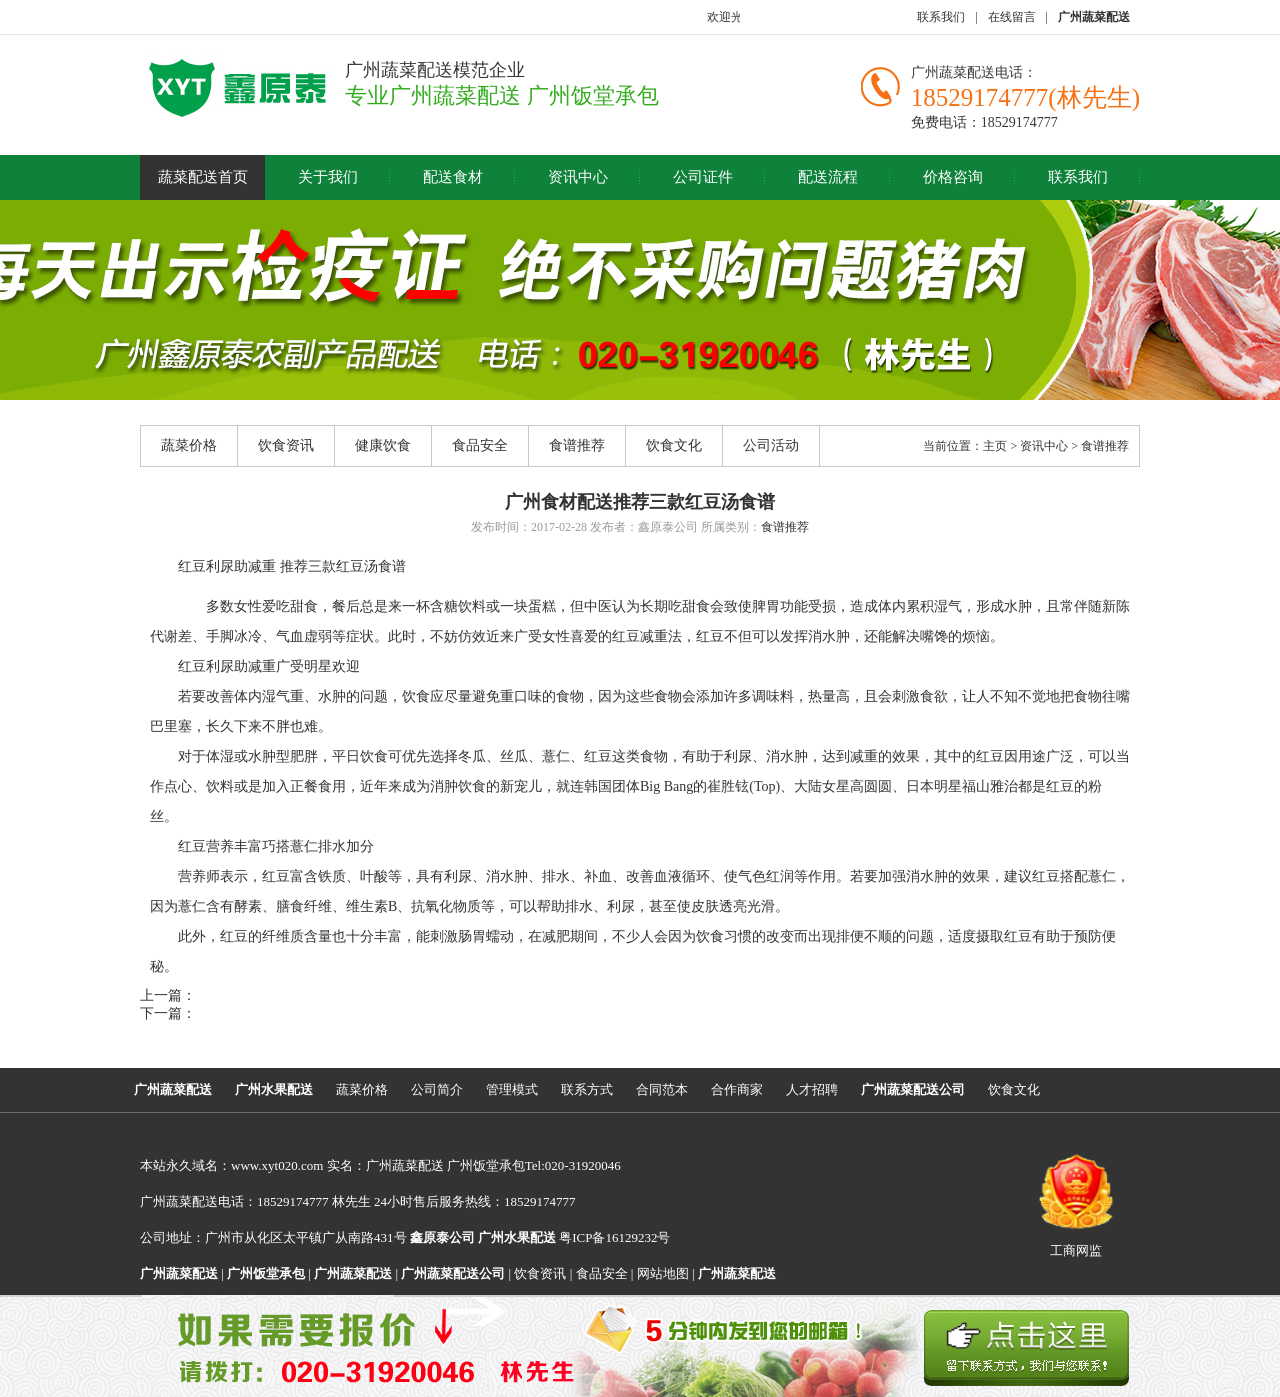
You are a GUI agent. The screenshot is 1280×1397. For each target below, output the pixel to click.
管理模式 (512, 1089)
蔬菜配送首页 (203, 177)
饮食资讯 (286, 445)
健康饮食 (383, 445)
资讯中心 (578, 177)
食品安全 (480, 445)
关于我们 (328, 177)
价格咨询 (953, 177)
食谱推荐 (577, 445)
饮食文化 (674, 445)
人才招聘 (812, 1089)
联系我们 (941, 17)
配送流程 (828, 177)
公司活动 (771, 445)
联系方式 (587, 1089)
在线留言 (1012, 17)
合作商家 (737, 1089)
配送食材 (453, 177)
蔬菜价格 (189, 445)
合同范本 (662, 1089)
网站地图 (663, 1273)
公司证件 (703, 177)
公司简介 (437, 1089)
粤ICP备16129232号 (574, 1237)
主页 (995, 446)
